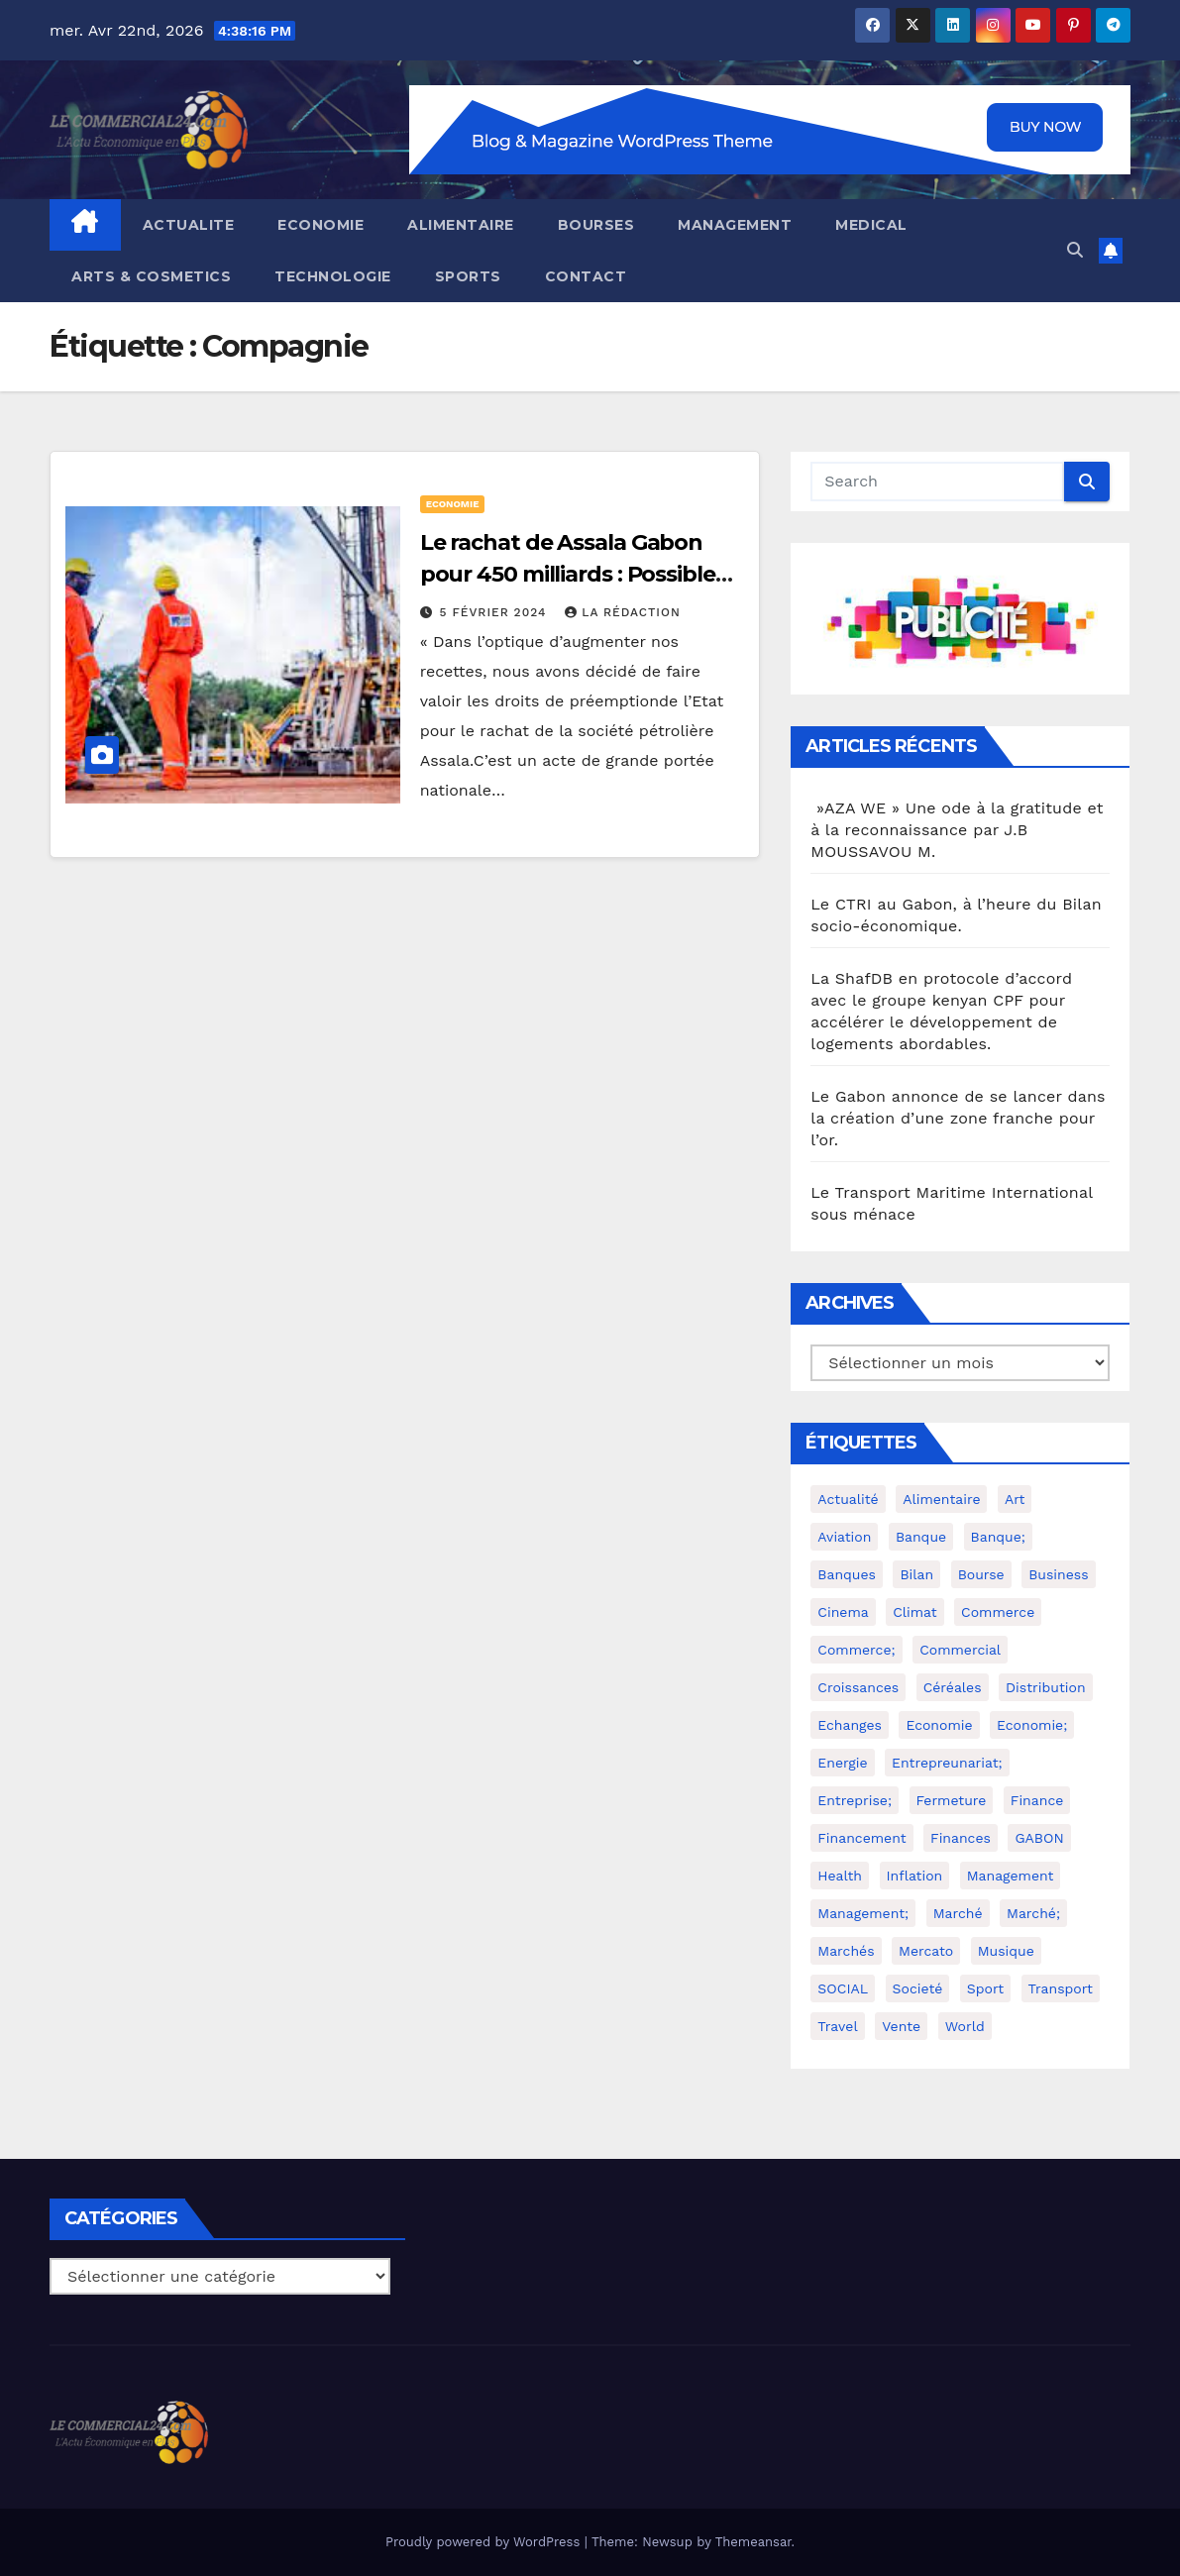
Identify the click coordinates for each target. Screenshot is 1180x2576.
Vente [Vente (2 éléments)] (901, 2026)
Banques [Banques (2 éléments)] (846, 1574)
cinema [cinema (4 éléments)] (842, 1612)
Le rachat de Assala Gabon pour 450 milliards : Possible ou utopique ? (567, 574)
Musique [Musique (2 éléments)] (1006, 1951)
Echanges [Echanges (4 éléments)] (849, 1725)
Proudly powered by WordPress (485, 2541)
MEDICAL (871, 225)
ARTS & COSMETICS (151, 276)
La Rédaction (622, 612)
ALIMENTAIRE (460, 225)
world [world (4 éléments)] (965, 2026)
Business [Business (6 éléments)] (1058, 1574)
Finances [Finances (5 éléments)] (960, 1838)
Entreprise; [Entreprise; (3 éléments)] (854, 1800)
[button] (1075, 250)
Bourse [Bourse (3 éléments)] (981, 1574)
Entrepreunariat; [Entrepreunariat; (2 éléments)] (947, 1763)
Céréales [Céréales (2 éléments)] (952, 1687)
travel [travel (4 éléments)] (837, 2026)
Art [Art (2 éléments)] (1014, 1499)
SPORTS (468, 276)
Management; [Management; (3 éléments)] (863, 1913)
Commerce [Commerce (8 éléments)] (997, 1612)
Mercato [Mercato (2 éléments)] (926, 1951)
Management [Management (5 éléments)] (1010, 1875)
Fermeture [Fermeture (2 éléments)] (951, 1800)
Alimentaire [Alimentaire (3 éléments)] (941, 1499)
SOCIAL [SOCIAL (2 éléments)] (842, 1988)
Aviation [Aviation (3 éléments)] (844, 1537)
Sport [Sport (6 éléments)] (985, 1988)
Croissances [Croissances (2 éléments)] (858, 1687)
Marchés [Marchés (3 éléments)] (845, 1951)
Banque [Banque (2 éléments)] (921, 1537)
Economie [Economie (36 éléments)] (939, 1725)
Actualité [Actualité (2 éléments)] (847, 1499)
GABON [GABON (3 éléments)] (1039, 1838)
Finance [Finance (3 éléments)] (1037, 1800)
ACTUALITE (189, 225)
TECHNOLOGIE (332, 276)
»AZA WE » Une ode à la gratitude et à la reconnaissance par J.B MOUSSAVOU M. (956, 830)
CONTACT (586, 276)
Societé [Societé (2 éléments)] (918, 1988)
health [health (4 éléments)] (839, 1875)
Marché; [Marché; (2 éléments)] (1033, 1913)
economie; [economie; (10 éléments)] (1032, 1725)
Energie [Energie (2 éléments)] (842, 1763)
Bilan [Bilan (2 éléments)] (916, 1574)
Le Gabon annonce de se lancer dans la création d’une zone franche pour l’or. (957, 1118)
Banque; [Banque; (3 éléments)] (998, 1537)
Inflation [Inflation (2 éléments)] (915, 1875)
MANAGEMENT (735, 225)
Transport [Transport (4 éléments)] (1060, 1988)
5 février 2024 (496, 612)
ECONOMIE (320, 225)
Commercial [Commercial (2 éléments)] (960, 1650)
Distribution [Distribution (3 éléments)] (1046, 1687)
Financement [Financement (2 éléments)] (861, 1838)
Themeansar (753, 2541)
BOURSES (596, 225)
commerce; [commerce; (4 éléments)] (856, 1650)
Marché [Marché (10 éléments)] (958, 1913)
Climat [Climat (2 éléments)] (914, 1612)
